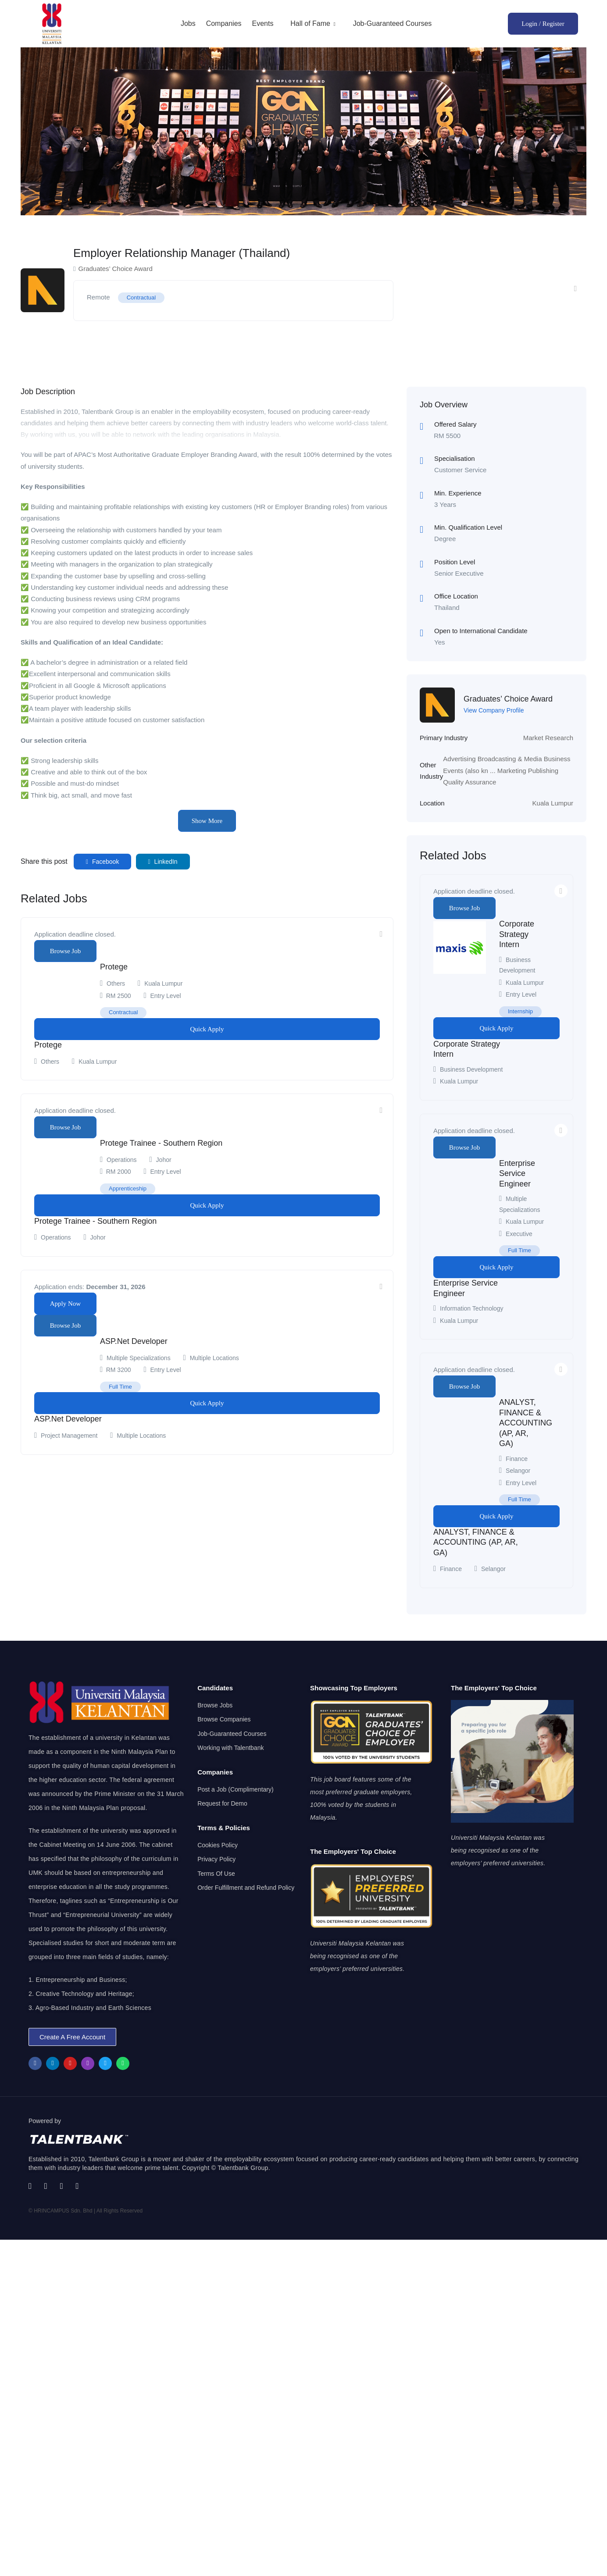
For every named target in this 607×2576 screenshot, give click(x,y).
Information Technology (471, 1308)
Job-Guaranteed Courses (392, 23)
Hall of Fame (313, 23)
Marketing (511, 770)
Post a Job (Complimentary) (235, 1789)
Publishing (543, 770)
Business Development (471, 1069)
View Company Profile (494, 710)
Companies (224, 23)
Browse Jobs (214, 1705)
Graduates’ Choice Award (508, 699)
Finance (517, 1458)
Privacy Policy (216, 1859)
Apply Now (65, 1303)
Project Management (69, 1435)
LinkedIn (163, 861)
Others (116, 983)
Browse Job (65, 951)
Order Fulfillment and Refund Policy (245, 1887)
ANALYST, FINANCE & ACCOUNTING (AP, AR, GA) (525, 1423)
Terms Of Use (216, 1873)
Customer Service (460, 470)
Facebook (102, 861)
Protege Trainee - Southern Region (161, 1143)
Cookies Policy (217, 1845)
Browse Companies (223, 1719)
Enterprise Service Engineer (517, 1173)
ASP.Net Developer (134, 1341)
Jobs (188, 23)
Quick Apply (207, 1029)
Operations (121, 1159)
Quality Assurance (469, 782)
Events (262, 23)
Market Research (548, 737)
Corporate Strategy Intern (516, 934)
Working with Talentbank (230, 1747)
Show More (207, 820)
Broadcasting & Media (510, 758)
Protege (114, 966)
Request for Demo (222, 1803)
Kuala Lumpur (552, 803)
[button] (72, 2037)
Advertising (459, 758)
